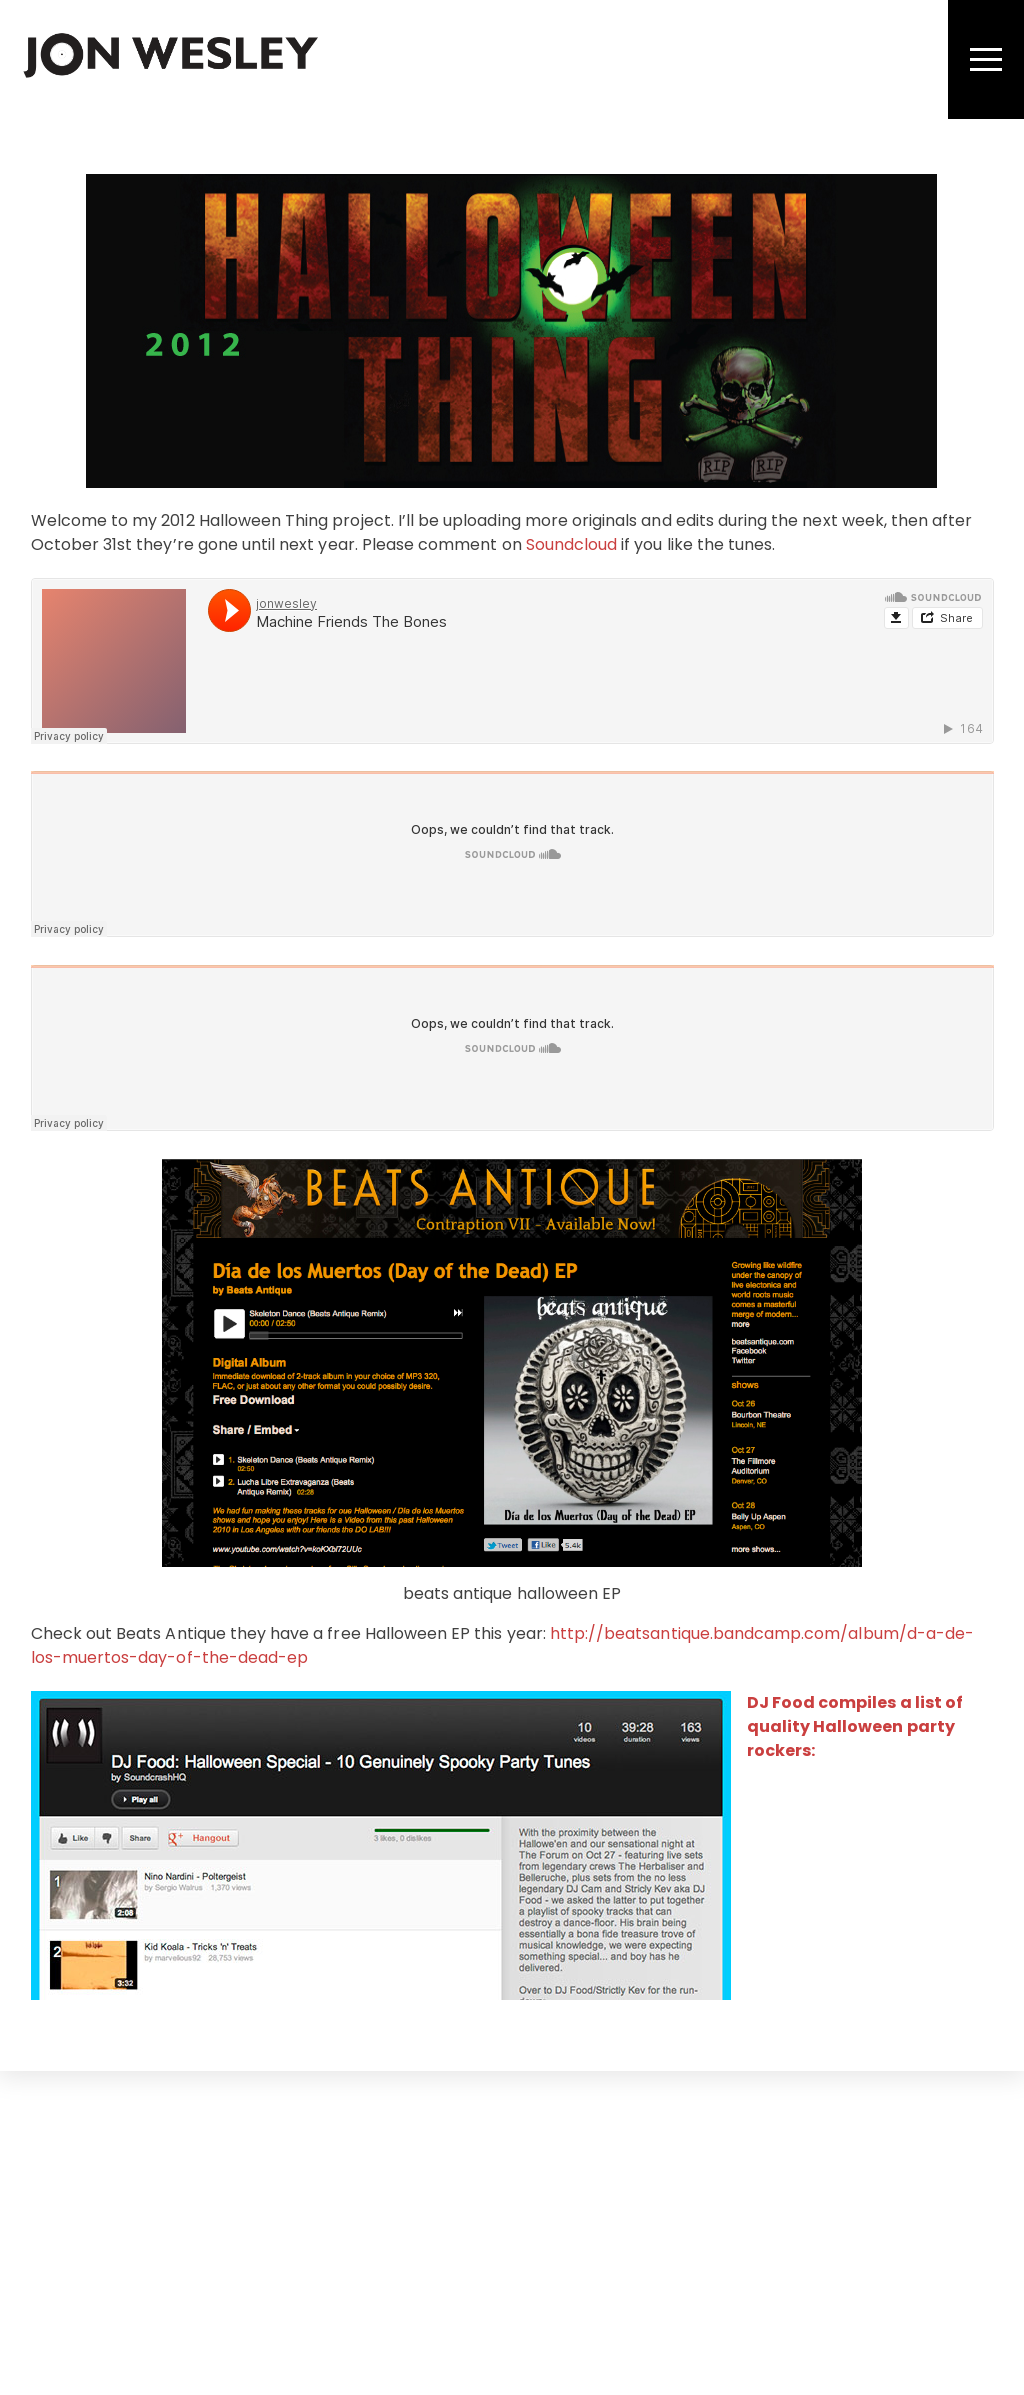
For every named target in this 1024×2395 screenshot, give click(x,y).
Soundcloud (571, 544)
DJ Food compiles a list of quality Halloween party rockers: (855, 1726)
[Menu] (986, 59)
